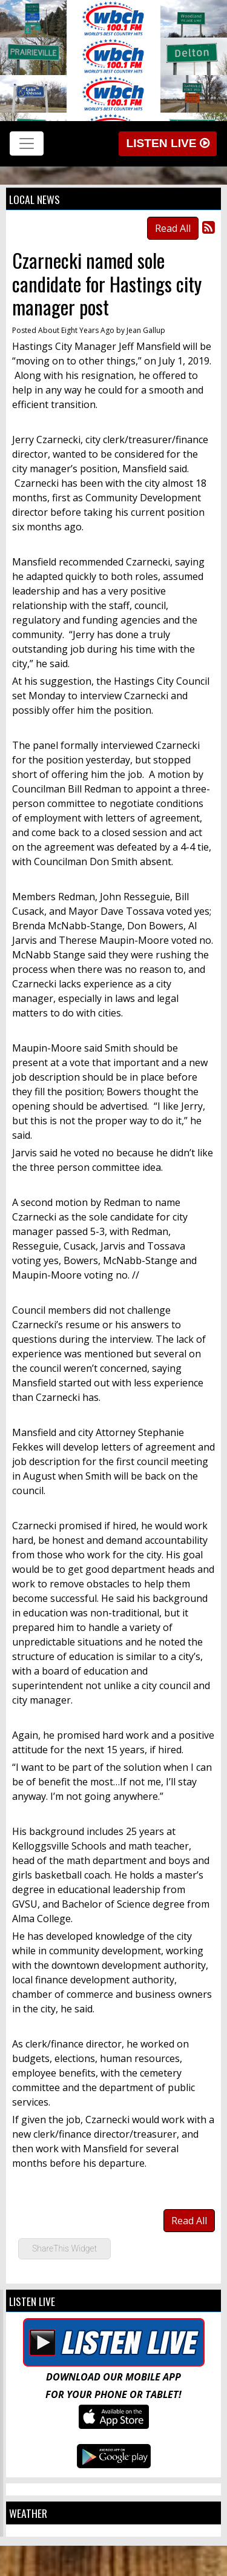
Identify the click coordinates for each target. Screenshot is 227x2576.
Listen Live (167, 143)
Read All (173, 228)
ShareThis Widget (64, 2248)
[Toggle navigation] (27, 143)
